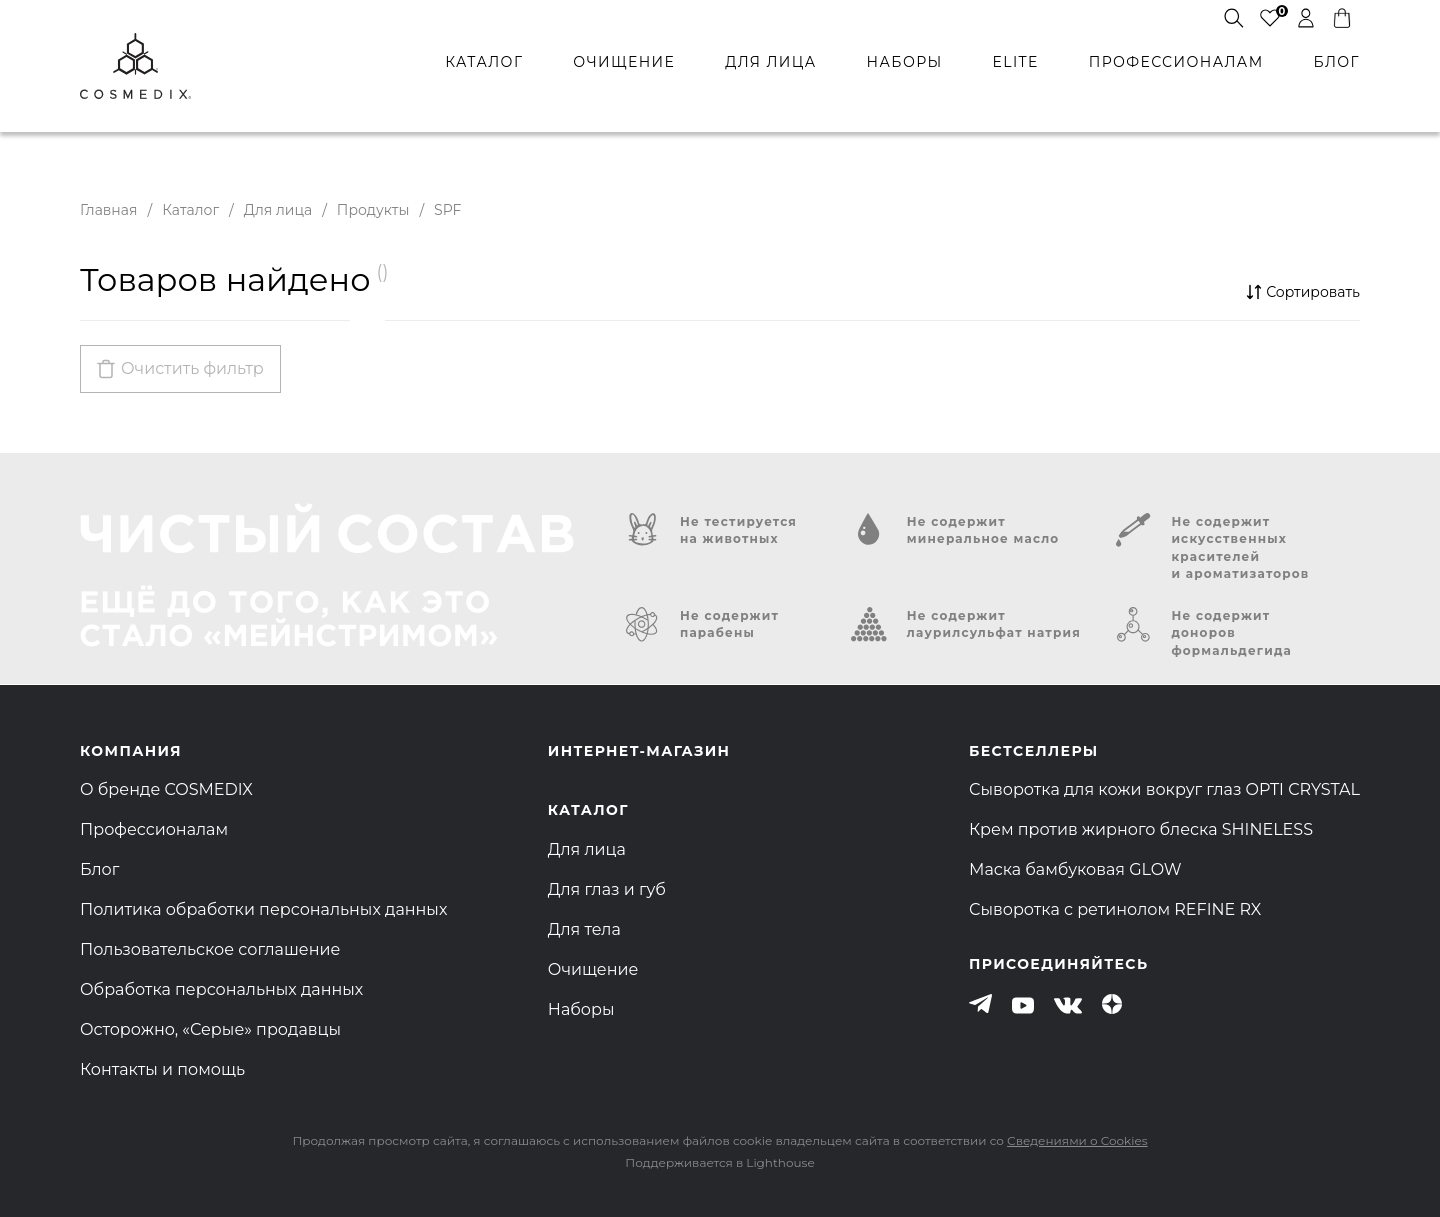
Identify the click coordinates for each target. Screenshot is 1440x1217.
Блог (99, 869)
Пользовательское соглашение (210, 949)
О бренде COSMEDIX (166, 789)
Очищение (593, 969)
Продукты (373, 210)
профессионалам (1176, 62)
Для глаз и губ (607, 889)
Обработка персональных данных (221, 989)
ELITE (1015, 62)
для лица (770, 62)
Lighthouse (780, 1162)
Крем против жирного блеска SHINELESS (1141, 829)
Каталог (190, 210)
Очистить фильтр (192, 368)
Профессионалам (154, 829)
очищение (624, 62)
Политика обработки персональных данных (263, 909)
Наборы (581, 1009)
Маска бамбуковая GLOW (1075, 869)
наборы (905, 62)
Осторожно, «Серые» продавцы (210, 1029)
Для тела (584, 929)
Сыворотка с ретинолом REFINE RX (1115, 909)
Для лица (278, 210)
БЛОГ (1337, 62)
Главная (108, 210)
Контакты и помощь (162, 1069)
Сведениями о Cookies (1077, 1140)
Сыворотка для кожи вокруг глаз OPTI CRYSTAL (1164, 789)
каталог (484, 62)
